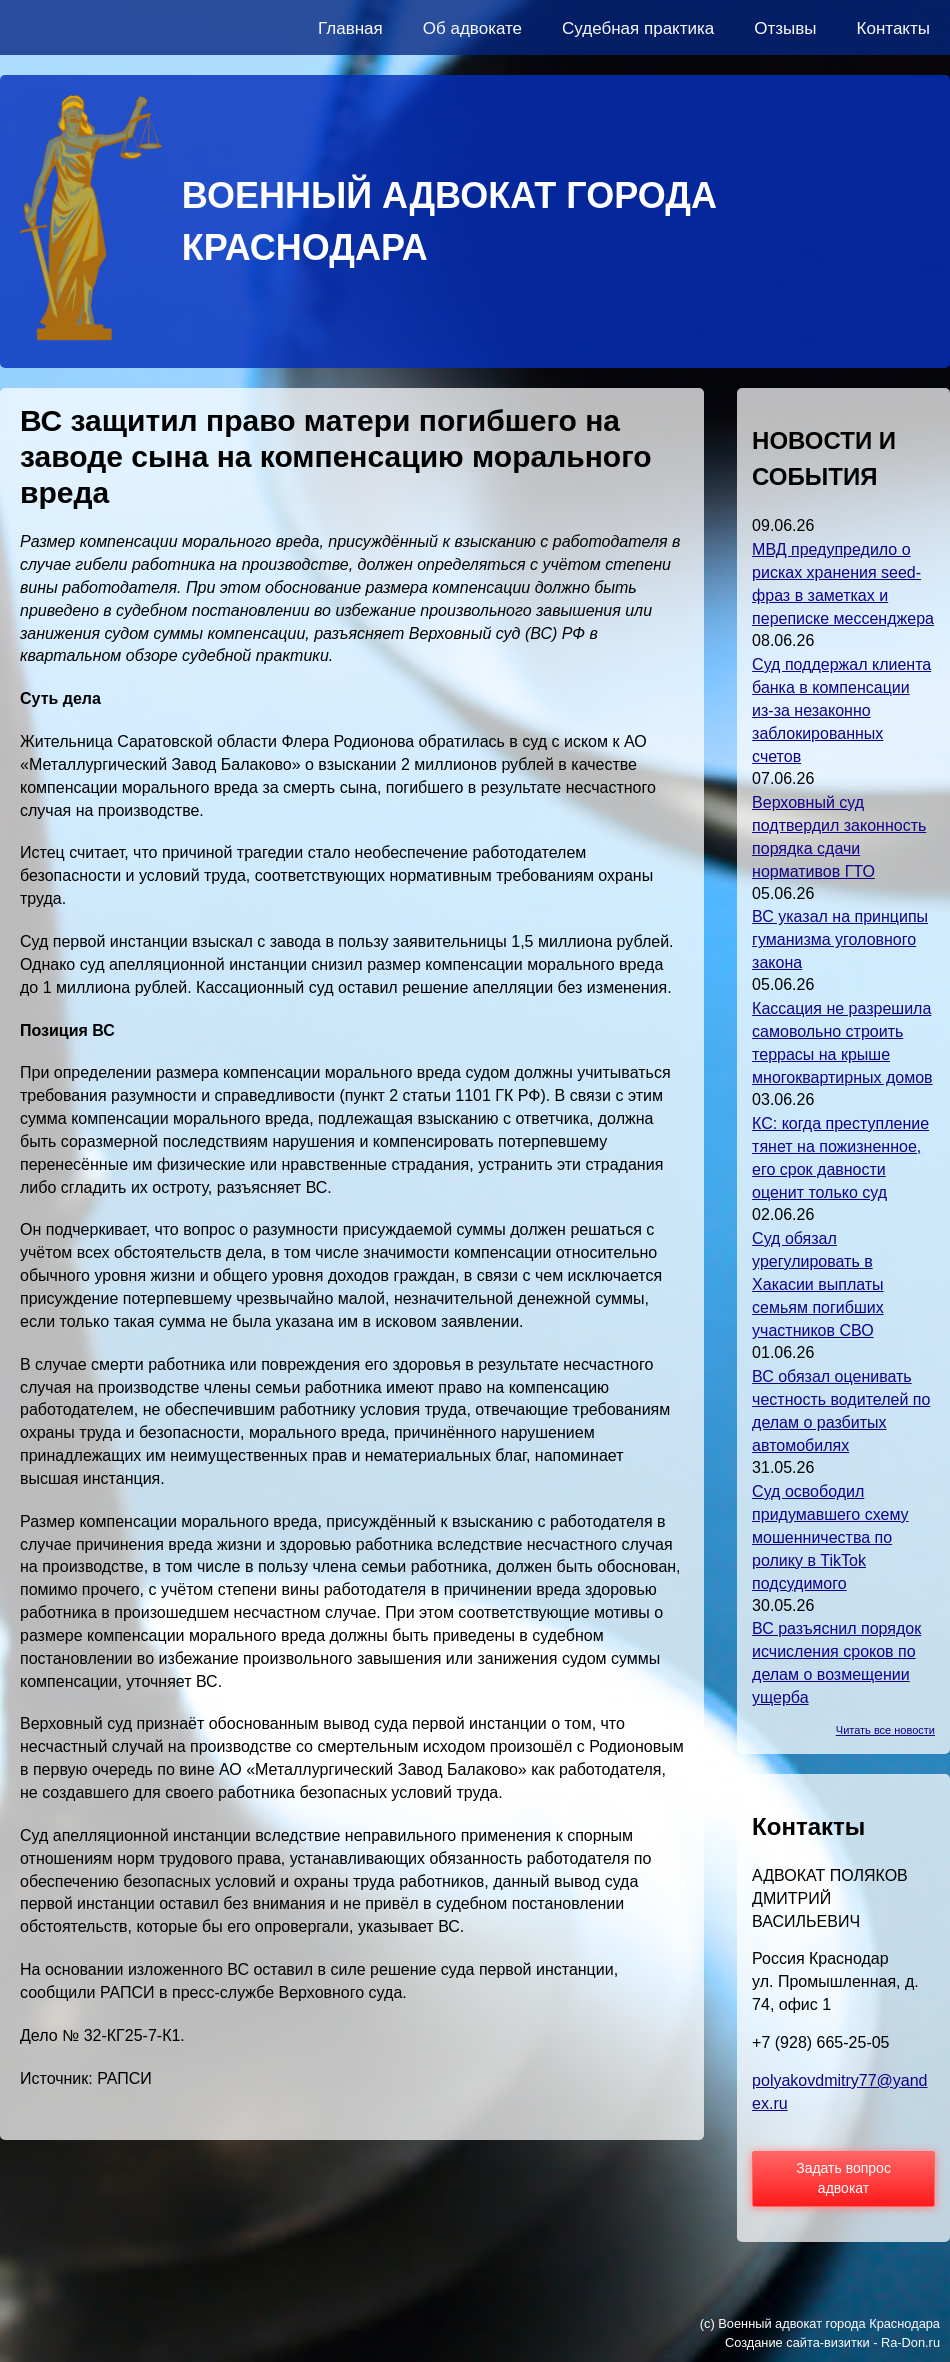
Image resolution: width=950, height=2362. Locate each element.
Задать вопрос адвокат (843, 2178)
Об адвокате (472, 28)
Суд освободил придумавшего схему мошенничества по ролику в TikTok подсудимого (830, 1537)
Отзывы (785, 28)
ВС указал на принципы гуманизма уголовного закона (840, 939)
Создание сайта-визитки (797, 2342)
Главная (350, 28)
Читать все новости (885, 1730)
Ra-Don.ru (910, 2342)
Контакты (893, 28)
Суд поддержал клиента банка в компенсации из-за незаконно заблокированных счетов (841, 710)
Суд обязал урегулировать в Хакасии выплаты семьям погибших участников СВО (818, 1284)
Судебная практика (638, 28)
